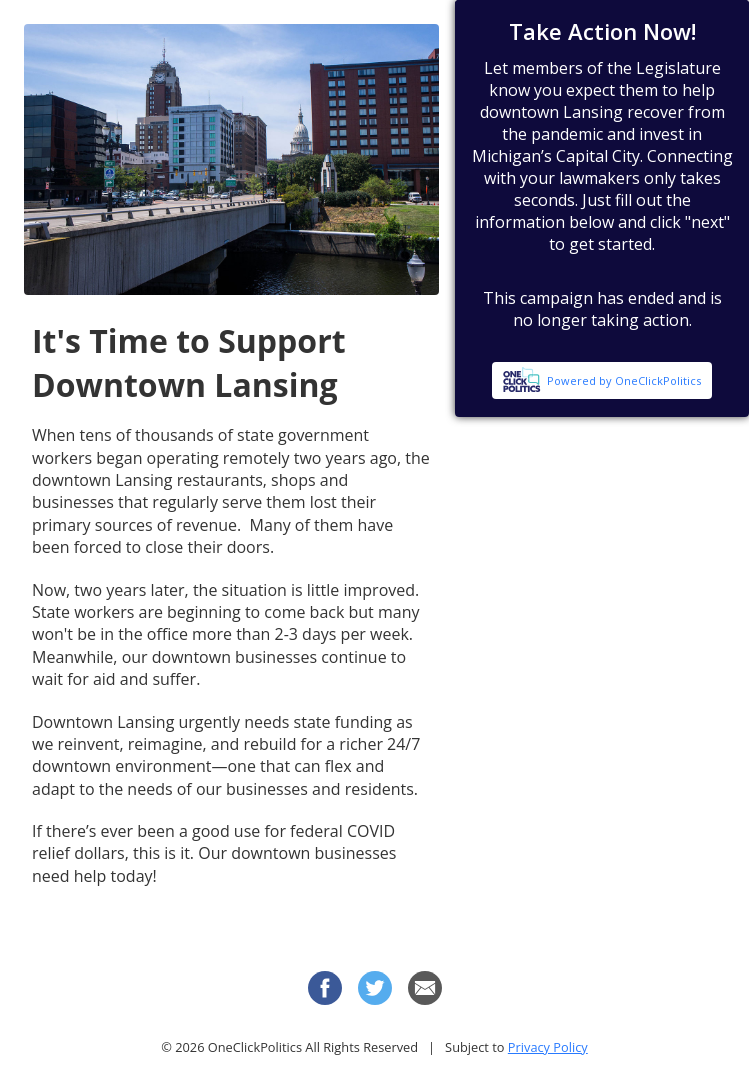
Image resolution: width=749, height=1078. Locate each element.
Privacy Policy (548, 1047)
